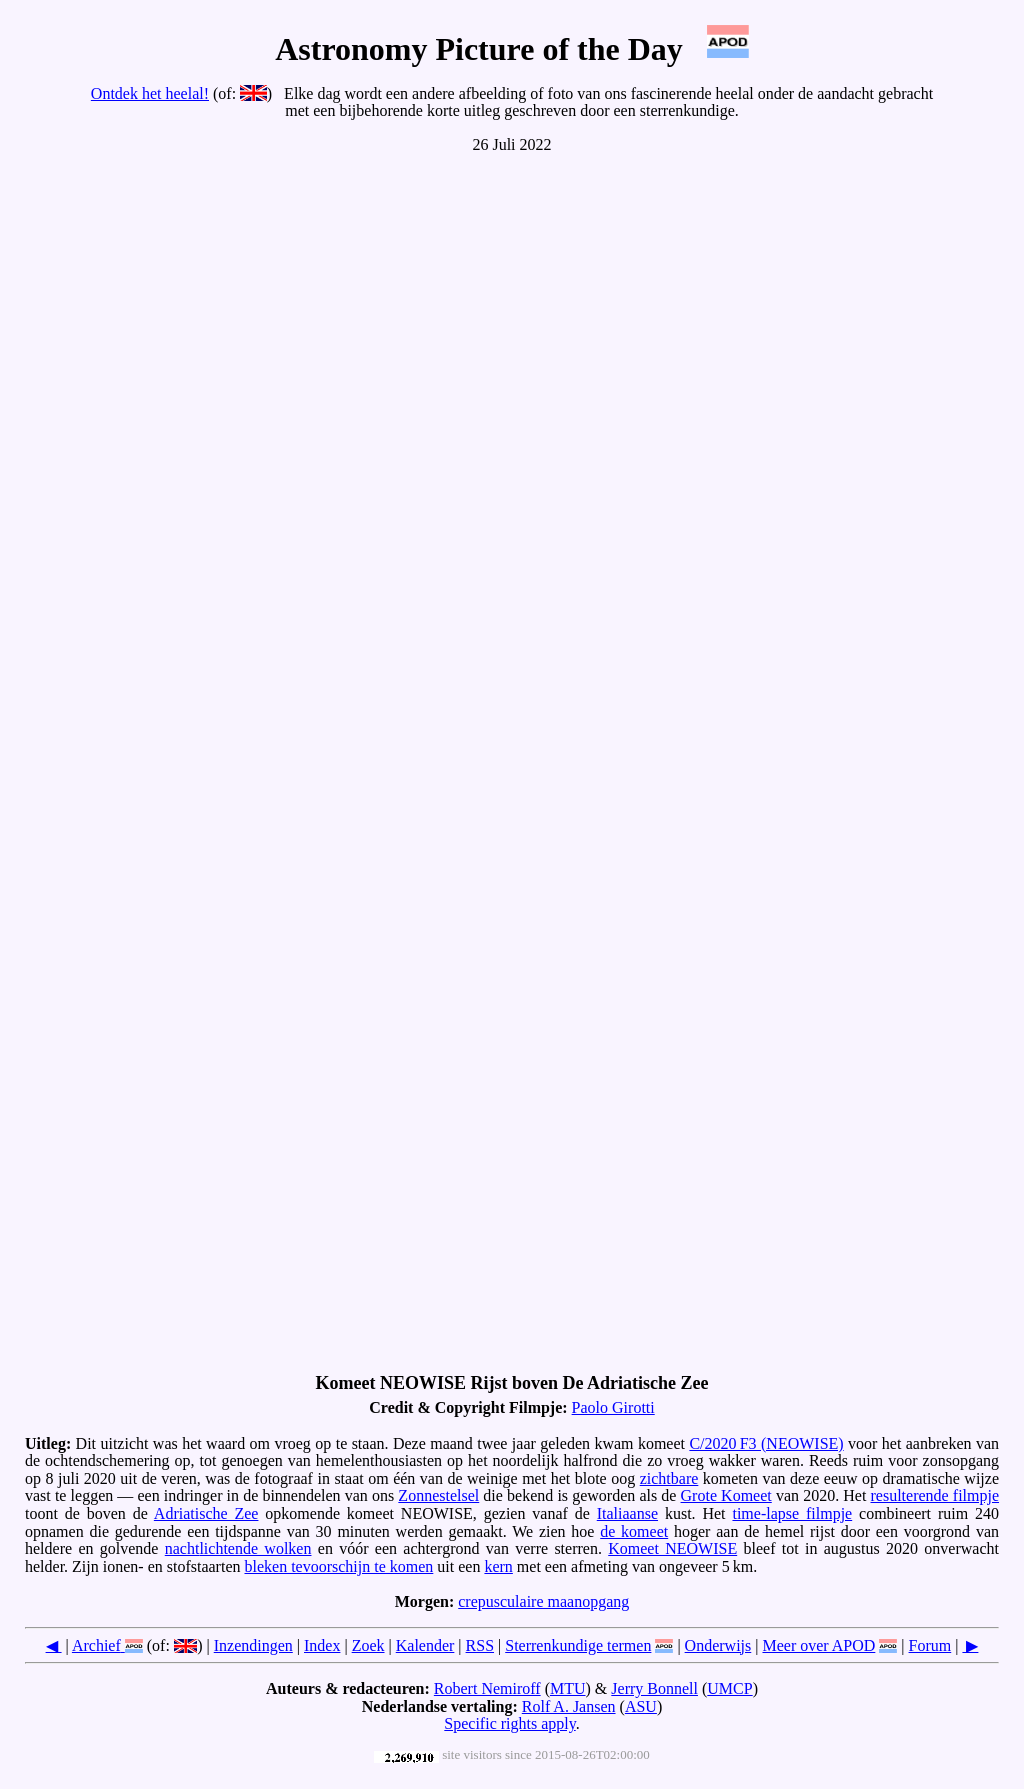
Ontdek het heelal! (150, 93)
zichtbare (669, 1478)
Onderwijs (718, 1645)
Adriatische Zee (206, 1513)
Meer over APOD (818, 1645)
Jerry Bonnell (654, 1688)
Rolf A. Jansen (569, 1706)
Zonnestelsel (438, 1495)
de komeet (634, 1531)
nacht (182, 1548)
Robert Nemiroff (487, 1688)
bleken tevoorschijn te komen (338, 1566)
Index (322, 1645)
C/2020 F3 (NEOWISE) (766, 1443)
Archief (96, 1645)
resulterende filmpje (935, 1495)
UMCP (729, 1688)
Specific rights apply (509, 1723)
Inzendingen (253, 1645)
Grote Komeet (726, 1495)
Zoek (368, 1645)
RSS (480, 1645)
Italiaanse (627, 1513)
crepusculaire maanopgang (543, 1601)
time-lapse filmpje (792, 1513)
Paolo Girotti (613, 1407)
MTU (568, 1688)
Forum (930, 1645)
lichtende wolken (255, 1548)
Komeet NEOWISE (672, 1548)
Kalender (425, 1645)
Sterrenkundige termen (578, 1645)
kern (498, 1566)
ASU (641, 1706)
